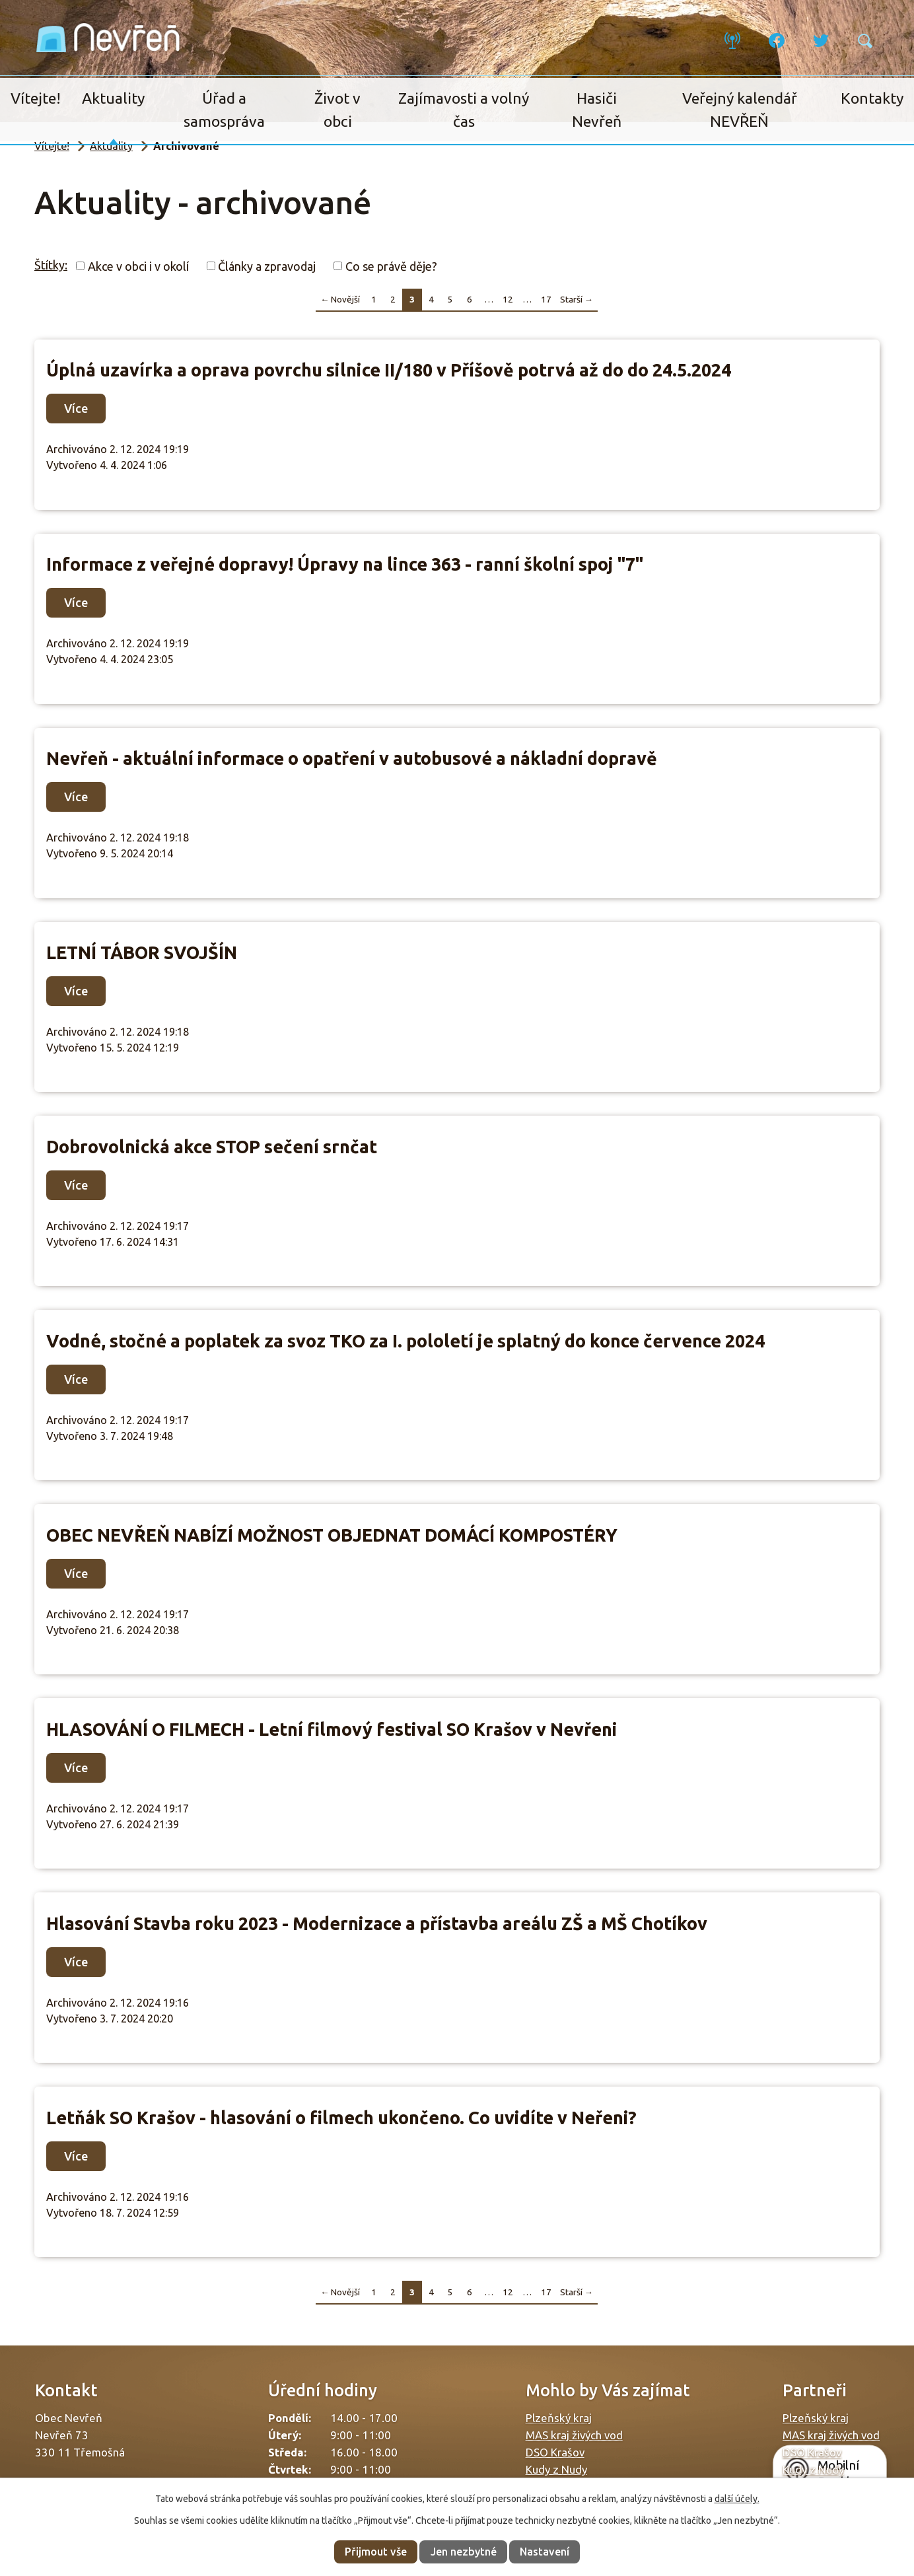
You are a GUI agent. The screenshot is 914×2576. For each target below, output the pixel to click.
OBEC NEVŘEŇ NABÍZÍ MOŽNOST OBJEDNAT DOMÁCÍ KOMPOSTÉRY (331, 1535)
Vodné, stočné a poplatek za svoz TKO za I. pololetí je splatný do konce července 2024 (405, 1341)
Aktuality (113, 98)
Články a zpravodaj (267, 265)
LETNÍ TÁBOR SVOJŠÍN (141, 952)
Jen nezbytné (464, 2552)
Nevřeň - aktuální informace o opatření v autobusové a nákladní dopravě (351, 758)
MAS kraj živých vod (574, 2435)
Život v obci (337, 109)
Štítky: (50, 264)
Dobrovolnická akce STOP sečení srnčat (211, 1147)
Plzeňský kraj (559, 2418)
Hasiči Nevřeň (596, 109)
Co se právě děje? (391, 265)
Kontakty (872, 98)
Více (76, 408)
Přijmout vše (376, 2552)
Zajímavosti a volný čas (463, 109)
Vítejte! (36, 98)
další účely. (737, 2498)
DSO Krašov (555, 2452)
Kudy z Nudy (556, 2469)
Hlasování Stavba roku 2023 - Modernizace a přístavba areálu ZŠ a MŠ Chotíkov (376, 1923)
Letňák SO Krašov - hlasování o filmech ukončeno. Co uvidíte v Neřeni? (341, 2118)
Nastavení (544, 2552)
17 (546, 299)
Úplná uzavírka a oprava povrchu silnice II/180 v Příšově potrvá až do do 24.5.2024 (388, 370)
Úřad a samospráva (224, 109)
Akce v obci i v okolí (138, 265)
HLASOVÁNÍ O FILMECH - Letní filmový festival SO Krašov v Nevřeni (331, 1729)
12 (508, 299)
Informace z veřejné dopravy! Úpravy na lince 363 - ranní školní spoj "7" (344, 564)
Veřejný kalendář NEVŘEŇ (739, 109)
